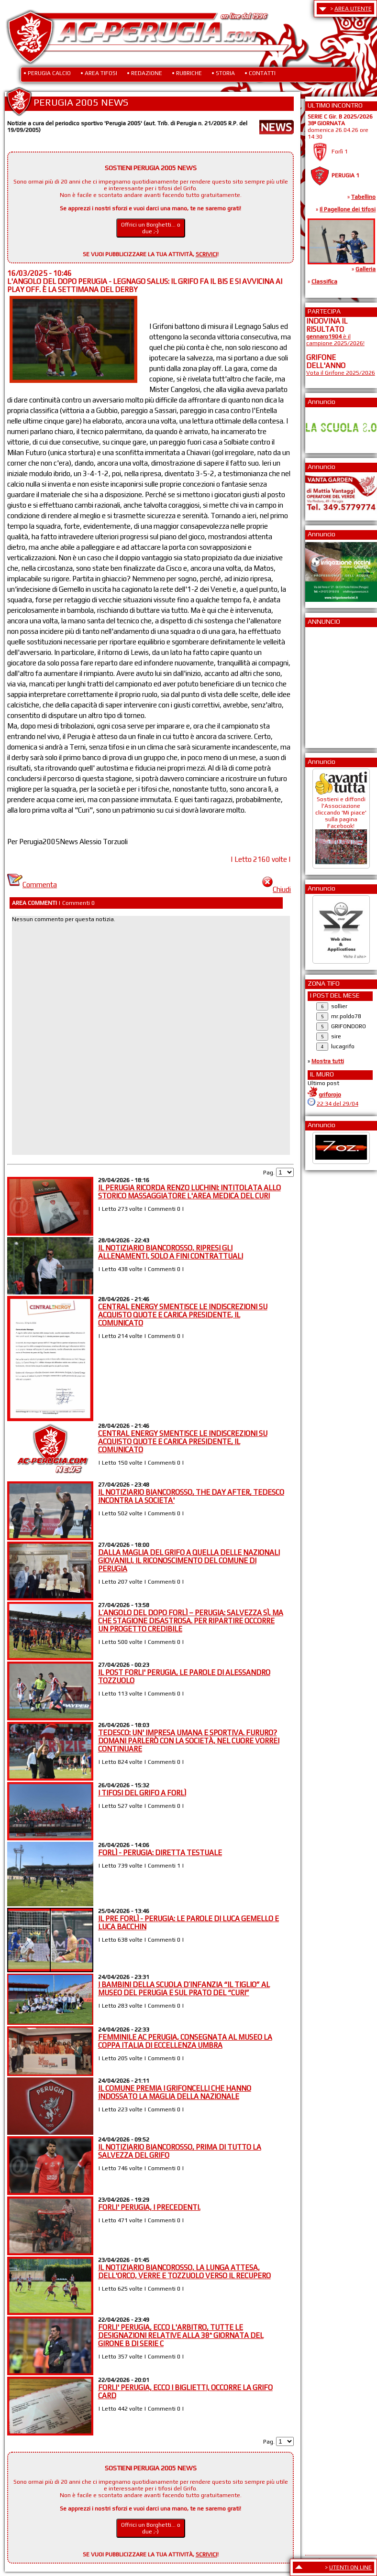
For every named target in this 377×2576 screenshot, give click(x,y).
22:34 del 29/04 (337, 1103)
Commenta (32, 884)
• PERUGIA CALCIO (47, 73)
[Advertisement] (335, 684)
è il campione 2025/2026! (335, 340)
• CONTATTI (260, 73)
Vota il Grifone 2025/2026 (340, 373)
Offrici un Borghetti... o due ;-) (150, 228)
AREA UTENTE (353, 8)
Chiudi (276, 889)
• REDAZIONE (144, 73)
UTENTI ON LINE (350, 2567)
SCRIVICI (206, 254)
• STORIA (223, 73)
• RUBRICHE (187, 73)
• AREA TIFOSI (98, 73)
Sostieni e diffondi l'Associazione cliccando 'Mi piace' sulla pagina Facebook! (341, 826)
